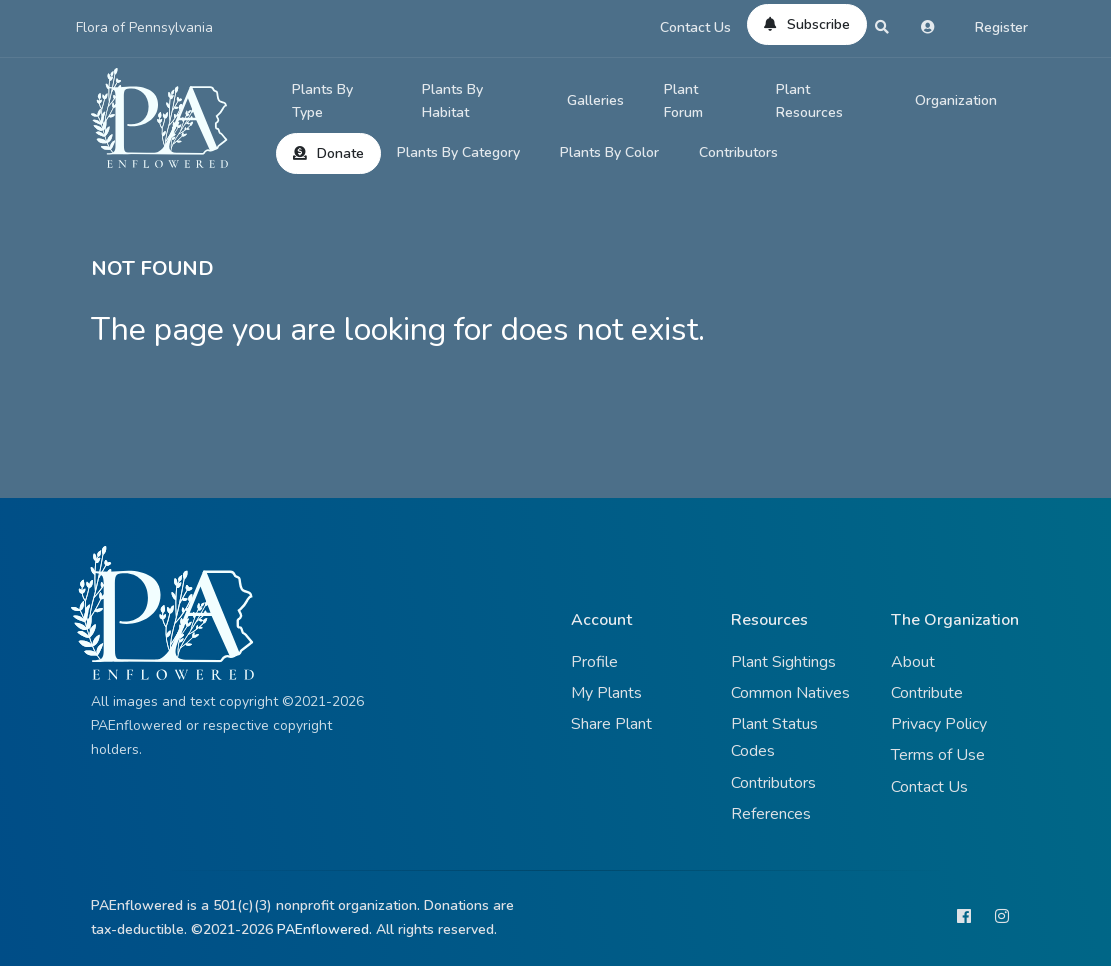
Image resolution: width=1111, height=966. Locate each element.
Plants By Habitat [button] (452, 101)
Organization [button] (956, 100)
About (913, 662)
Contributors (738, 152)
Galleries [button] (595, 100)
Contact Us (695, 27)
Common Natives (790, 693)
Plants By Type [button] (322, 101)
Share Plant (611, 724)
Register (1001, 27)
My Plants (606, 693)
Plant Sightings (783, 662)
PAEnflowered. (324, 929)
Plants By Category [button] (458, 152)
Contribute (927, 693)
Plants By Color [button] (609, 152)
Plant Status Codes (774, 737)
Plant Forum (683, 101)
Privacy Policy (939, 724)
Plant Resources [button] (809, 101)
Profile (594, 662)
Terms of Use (938, 755)
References (771, 814)
